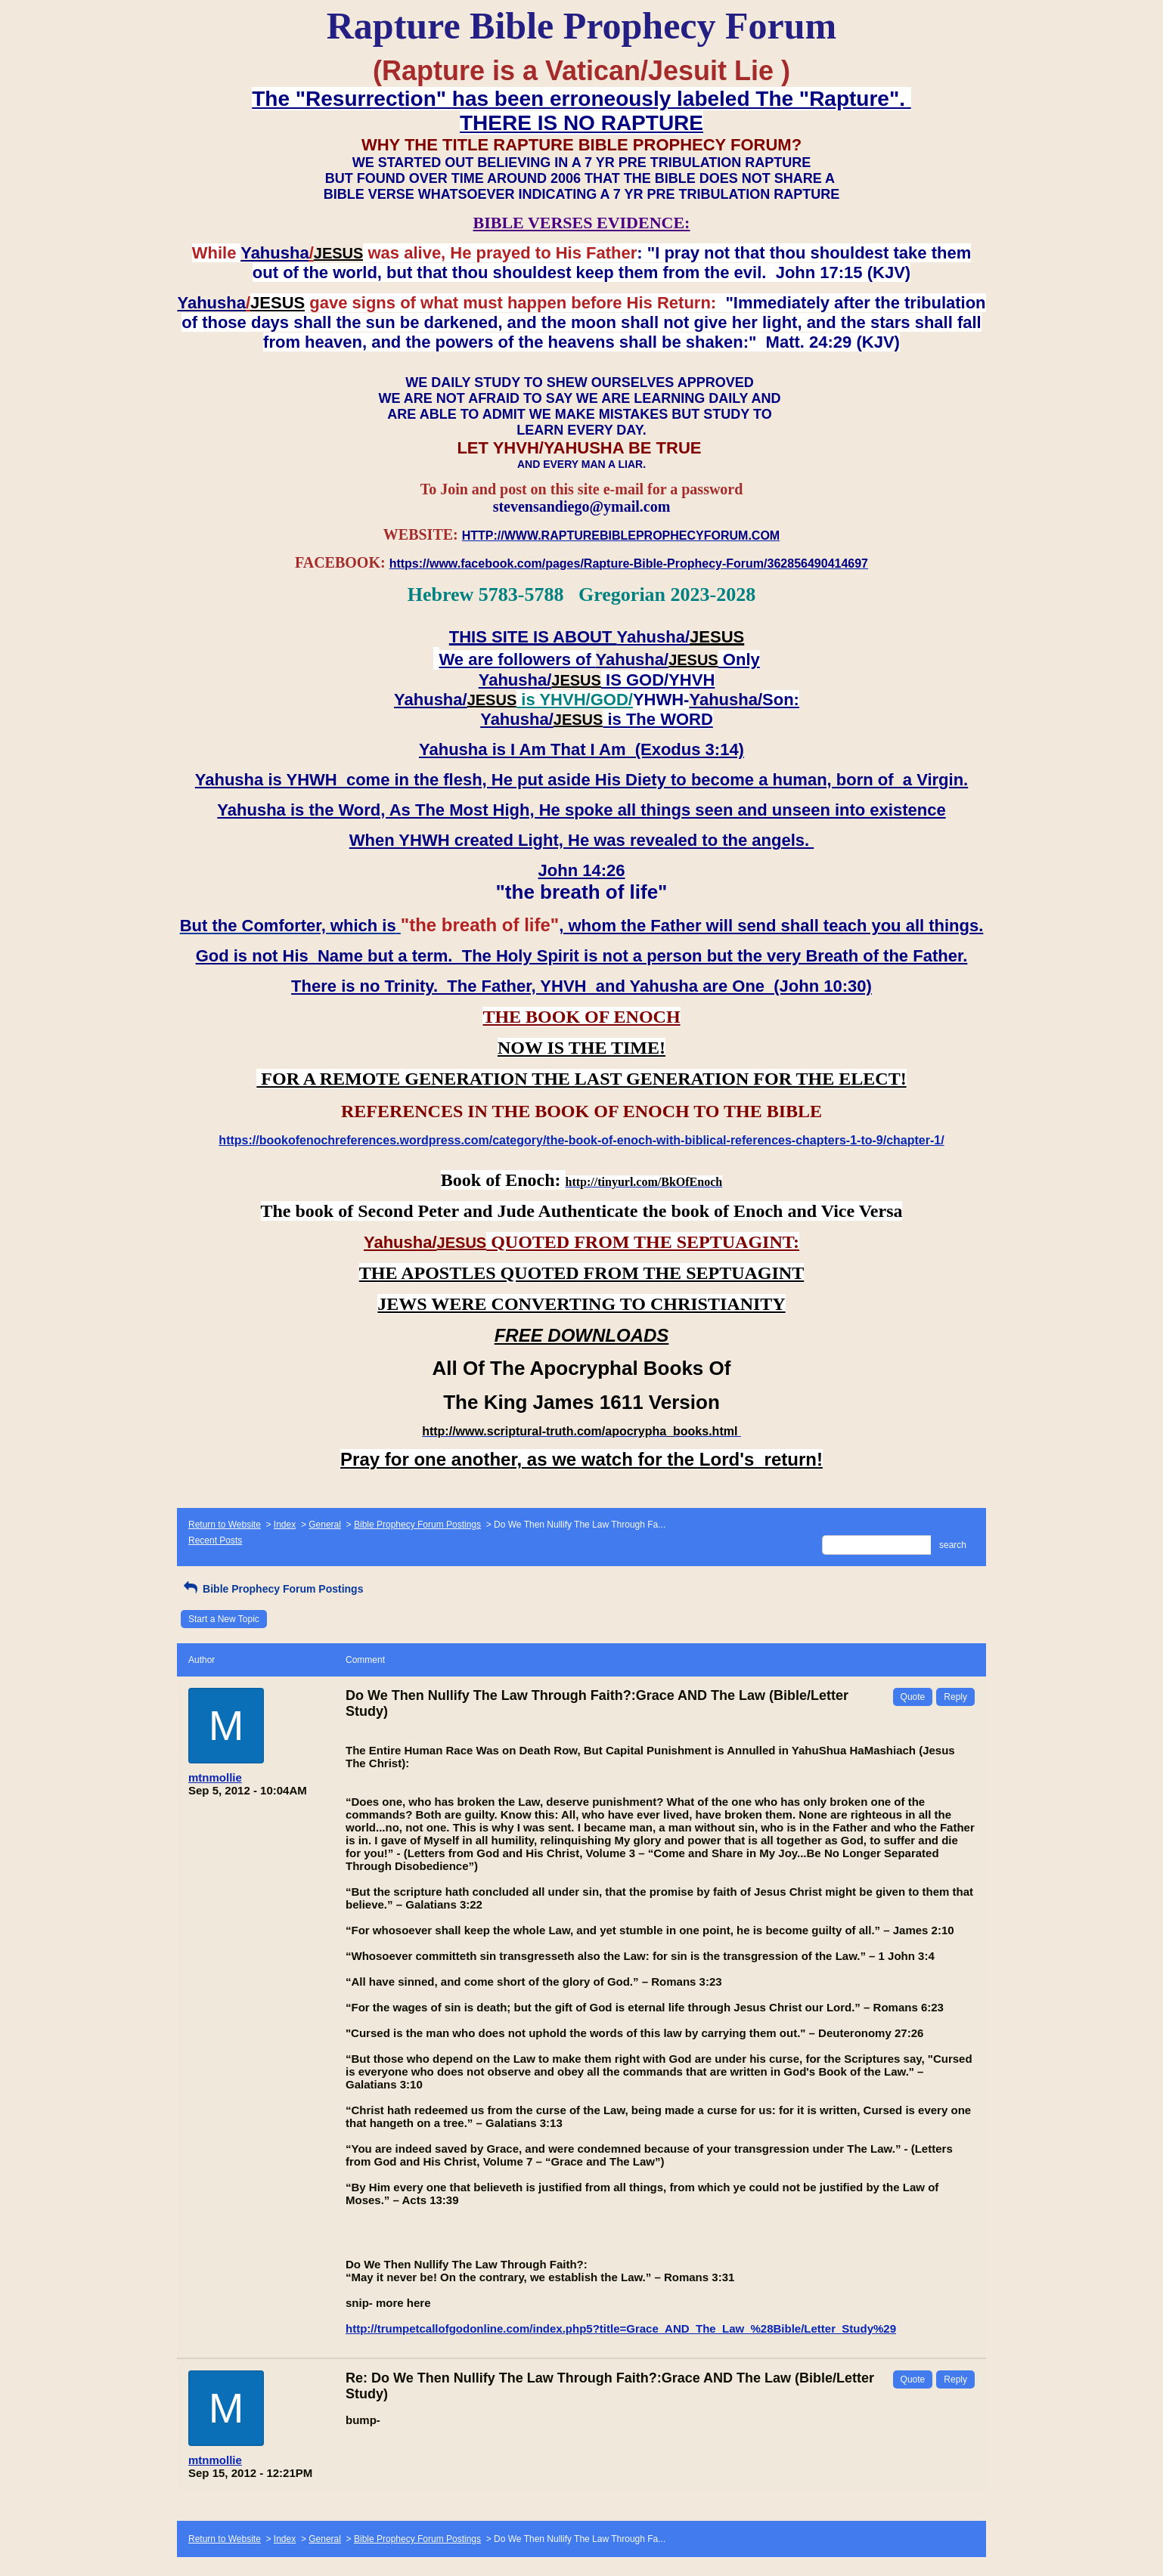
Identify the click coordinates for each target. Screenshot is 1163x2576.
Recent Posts (215, 1540)
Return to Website (224, 1524)
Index (285, 1524)
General (325, 1524)
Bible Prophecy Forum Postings (417, 1524)
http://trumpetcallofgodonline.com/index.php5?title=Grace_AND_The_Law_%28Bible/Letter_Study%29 (621, 2328)
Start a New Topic (223, 1619)
